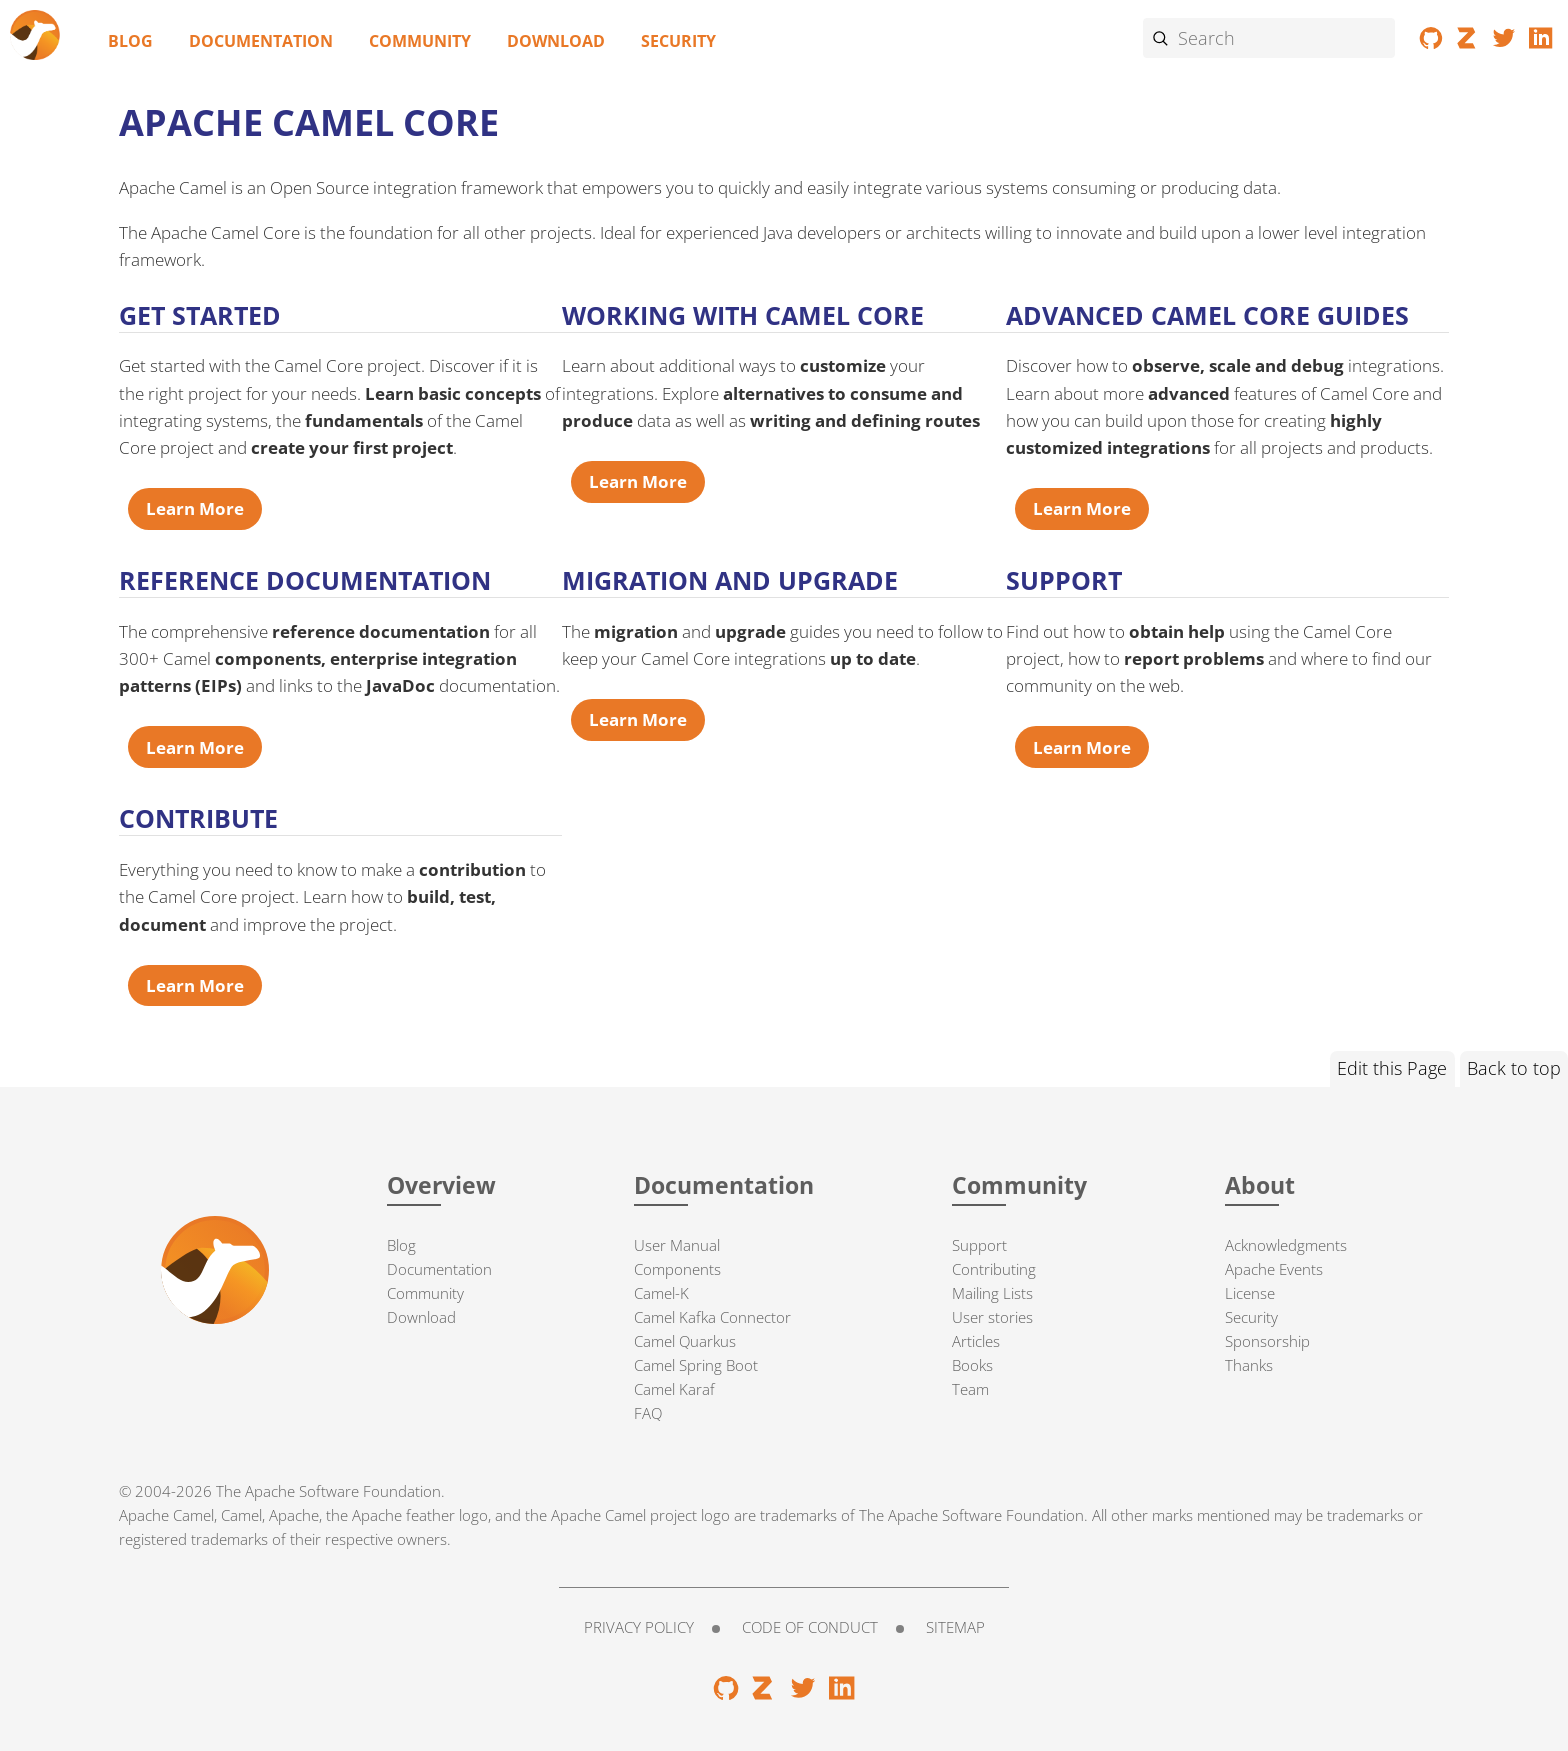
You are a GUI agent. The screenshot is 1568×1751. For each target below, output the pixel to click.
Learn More (195, 508)
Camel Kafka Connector (712, 1317)
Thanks (1249, 1365)
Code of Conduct (810, 1627)
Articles (976, 1341)
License (1250, 1293)
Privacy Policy (639, 1627)
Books (972, 1365)
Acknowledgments (1286, 1245)
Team (970, 1389)
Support (979, 1245)
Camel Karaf (674, 1389)
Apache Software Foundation (343, 1491)
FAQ (648, 1413)
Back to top (1514, 1068)
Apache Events (1274, 1269)
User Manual (677, 1245)
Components (677, 1269)
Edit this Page (1392, 1068)
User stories (992, 1317)
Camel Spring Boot (696, 1365)
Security (678, 41)
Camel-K (661, 1293)
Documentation (261, 41)
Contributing (994, 1269)
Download (556, 41)
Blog (130, 41)
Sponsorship (1267, 1341)
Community (420, 41)
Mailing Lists (992, 1293)
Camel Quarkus (685, 1341)
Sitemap (955, 1627)
